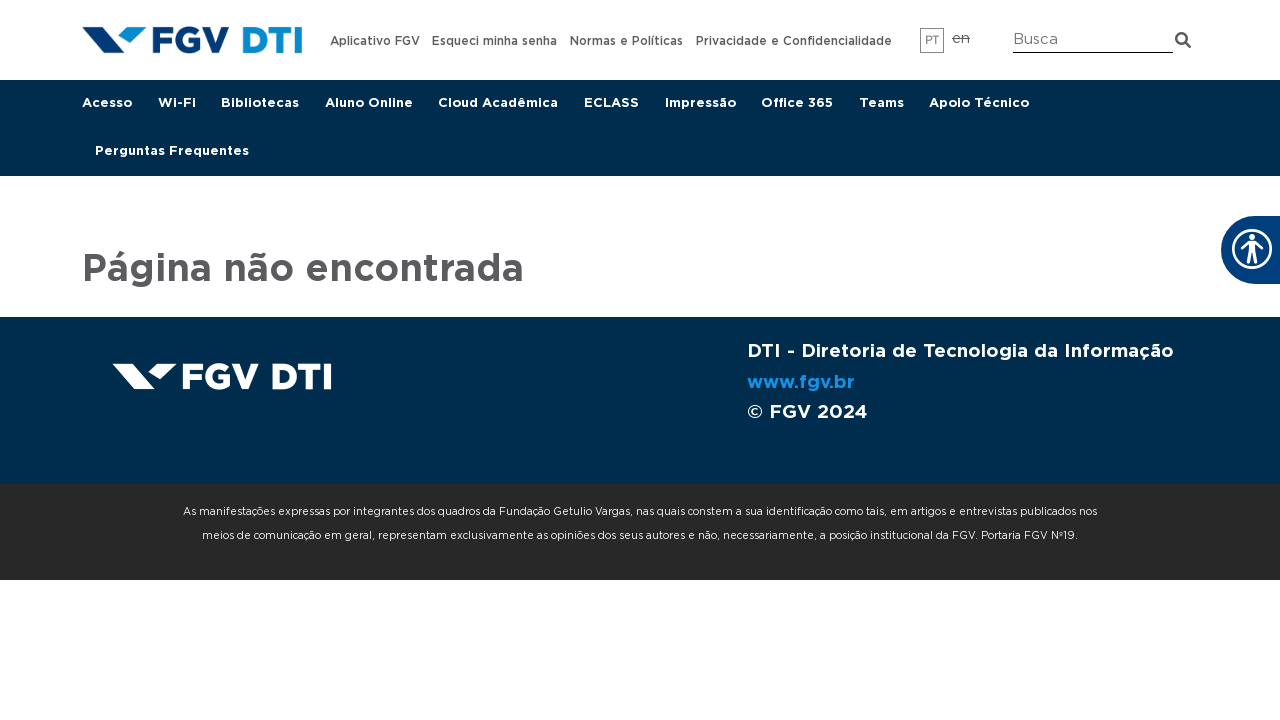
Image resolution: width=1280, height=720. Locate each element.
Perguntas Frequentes (172, 151)
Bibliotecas (260, 103)
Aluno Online (369, 103)
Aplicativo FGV (375, 41)
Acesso (107, 103)
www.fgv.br (801, 382)
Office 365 (797, 103)
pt (932, 40)
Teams (881, 103)
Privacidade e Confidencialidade (794, 41)
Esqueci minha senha (494, 41)
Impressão (700, 103)
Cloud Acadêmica (498, 103)
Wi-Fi (177, 103)
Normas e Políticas (626, 41)
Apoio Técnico (979, 103)
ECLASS (611, 103)
